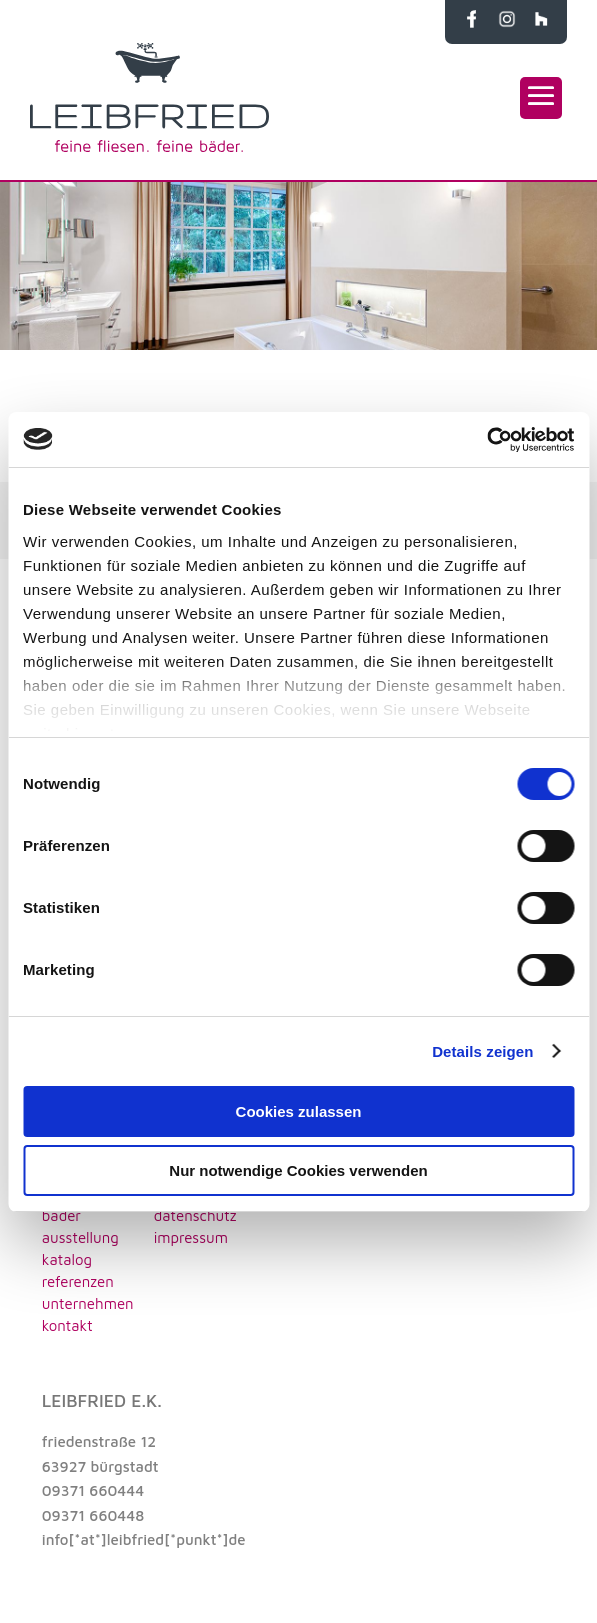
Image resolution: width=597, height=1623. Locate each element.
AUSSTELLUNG (80, 1237)
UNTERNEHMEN (88, 1303)
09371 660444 (93, 1490)
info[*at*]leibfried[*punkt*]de (144, 1539)
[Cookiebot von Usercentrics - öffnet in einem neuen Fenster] (486, 440)
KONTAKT (67, 1325)
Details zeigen (482, 1051)
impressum (191, 1237)
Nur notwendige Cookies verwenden (298, 1170)
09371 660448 (93, 1515)
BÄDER (61, 1215)
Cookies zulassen (299, 1111)
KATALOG (67, 1259)
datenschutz (195, 1215)
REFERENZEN (78, 1281)
